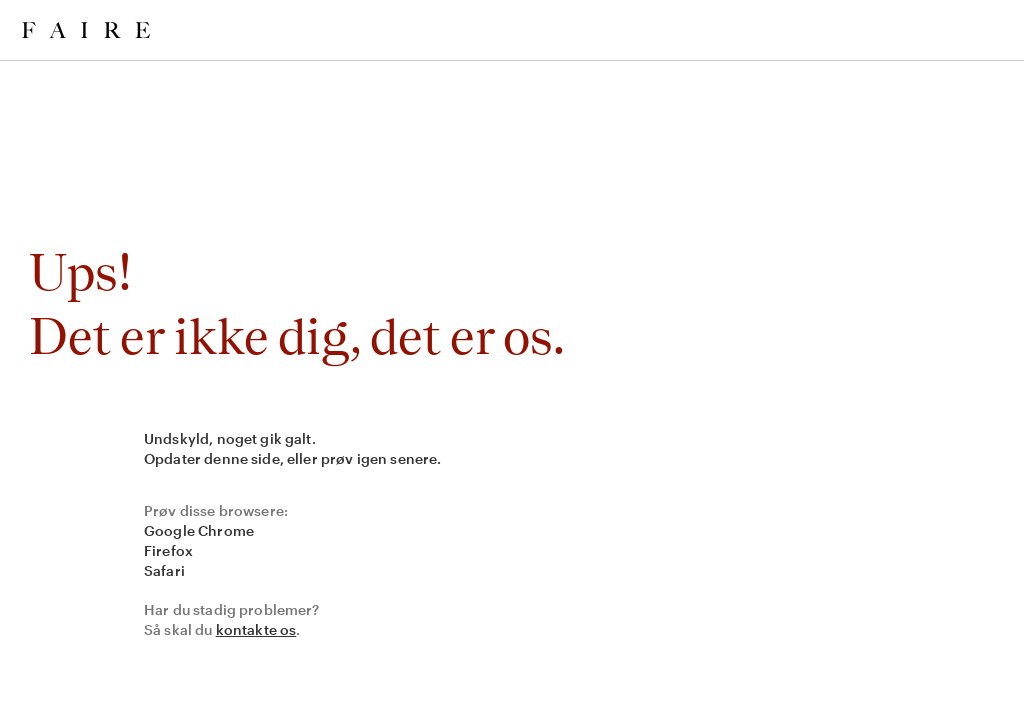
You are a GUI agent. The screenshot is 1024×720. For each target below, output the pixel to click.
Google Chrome (199, 530)
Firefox (168, 550)
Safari (164, 570)
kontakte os (256, 629)
